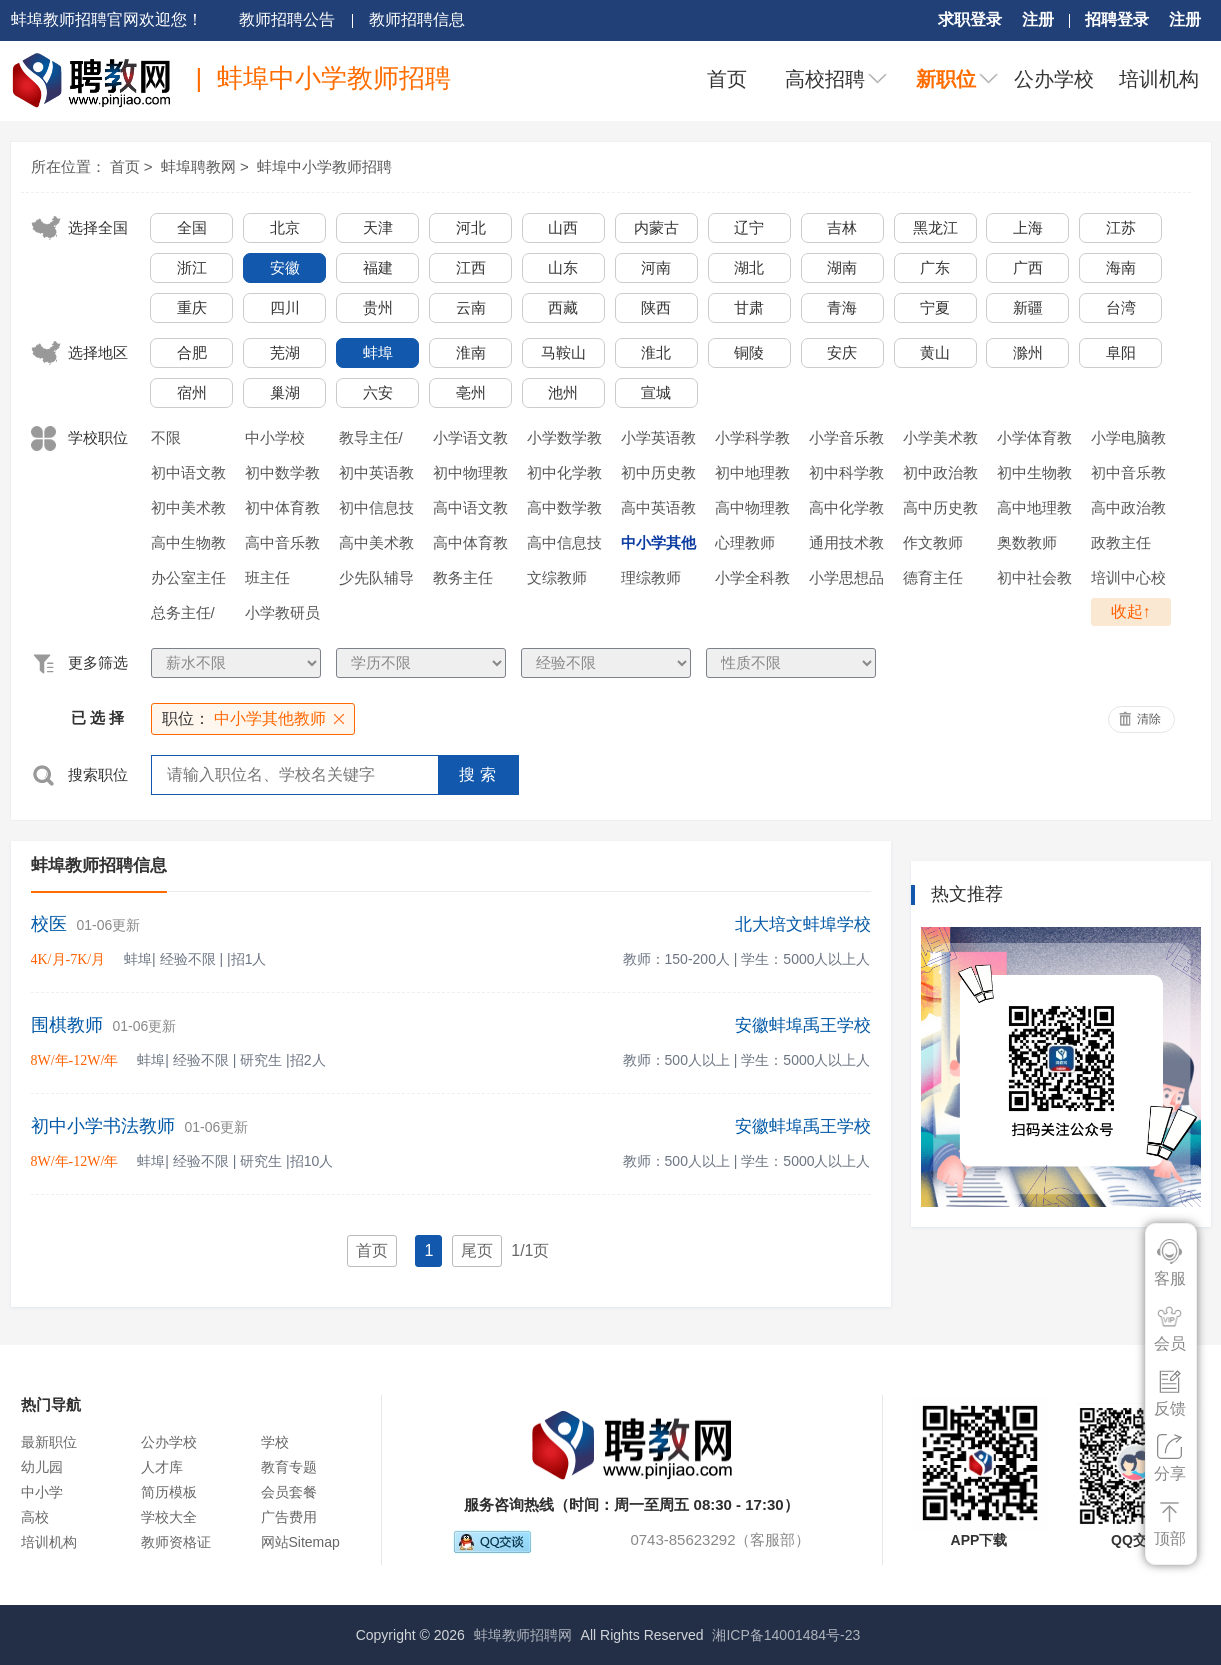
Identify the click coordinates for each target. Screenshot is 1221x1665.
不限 (166, 437)
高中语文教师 (470, 511)
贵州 (378, 307)
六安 (378, 392)
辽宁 (749, 227)
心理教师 (745, 542)
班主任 (267, 577)
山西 (563, 227)
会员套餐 (289, 1492)
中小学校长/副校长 (277, 441)
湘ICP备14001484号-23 (786, 1635)
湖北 (749, 267)
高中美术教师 (376, 546)
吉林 (842, 227)
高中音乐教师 (282, 546)
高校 (35, 1517)
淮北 (656, 352)
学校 (275, 1442)
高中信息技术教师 (564, 546)
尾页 (477, 1250)
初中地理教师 (752, 476)
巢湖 (285, 392)
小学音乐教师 (846, 441)
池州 (563, 392)
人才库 (162, 1467)
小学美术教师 (940, 441)
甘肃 (749, 307)
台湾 (1121, 307)
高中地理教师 (1034, 511)
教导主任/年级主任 (371, 441)
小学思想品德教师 (846, 581)
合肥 (192, 352)
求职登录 (970, 19)
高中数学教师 (564, 511)
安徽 (285, 267)
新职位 (946, 79)
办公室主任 (188, 577)
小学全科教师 (752, 581)
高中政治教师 (1128, 511)
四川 (285, 307)
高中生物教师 (188, 546)
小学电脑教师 (1128, 441)
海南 (1121, 267)
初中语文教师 (188, 476)
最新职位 (49, 1442)
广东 (935, 267)
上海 (1028, 227)
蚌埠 (378, 352)
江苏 (1121, 227)
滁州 (1028, 352)
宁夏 (935, 307)
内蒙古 (656, 227)
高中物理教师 (752, 511)
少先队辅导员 (376, 581)
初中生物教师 (1034, 476)
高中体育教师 (470, 546)
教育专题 (289, 1467)
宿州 (192, 392)
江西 (471, 267)
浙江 (192, 267)
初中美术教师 (188, 511)
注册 (1038, 19)
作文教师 (933, 542)
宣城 (656, 392)
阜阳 (1121, 352)
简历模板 (169, 1492)
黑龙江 (935, 227)
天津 (378, 227)
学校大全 (169, 1517)
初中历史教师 (658, 476)
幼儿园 (42, 1467)
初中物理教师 (470, 476)
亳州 (471, 392)
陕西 (656, 307)
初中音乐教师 (1128, 476)
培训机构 (1159, 79)
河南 (656, 267)
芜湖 (285, 352)
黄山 (935, 352)
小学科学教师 (752, 441)
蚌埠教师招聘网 (523, 1635)
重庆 (192, 307)
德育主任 (933, 577)
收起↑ (1131, 611)
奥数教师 (1027, 542)
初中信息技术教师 (376, 511)
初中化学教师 (564, 476)
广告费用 (289, 1517)
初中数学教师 (282, 476)
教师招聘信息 (417, 19)
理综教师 (651, 577)
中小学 (42, 1492)
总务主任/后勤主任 (183, 616)
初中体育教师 (282, 511)
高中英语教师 (658, 511)
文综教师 (557, 577)
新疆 (1028, 307)
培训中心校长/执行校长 (1128, 581)
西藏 (563, 307)
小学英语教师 (658, 441)
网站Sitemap (300, 1542)
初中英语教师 (376, 476)
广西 (1028, 267)
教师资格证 (176, 1542)
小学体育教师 (1034, 441)
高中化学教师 (846, 511)
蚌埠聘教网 (198, 166)
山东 (563, 267)
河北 (471, 227)
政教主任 (1121, 542)
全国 (192, 227)
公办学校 (1054, 79)
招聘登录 (1117, 19)
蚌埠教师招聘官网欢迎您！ (107, 19)
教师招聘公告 (287, 19)
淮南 (471, 352)
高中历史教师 (940, 511)
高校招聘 (825, 79)
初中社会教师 (1034, 581)
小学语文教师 (470, 441)
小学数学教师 (564, 441)
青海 (842, 307)
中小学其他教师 (658, 546)
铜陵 (749, 352)
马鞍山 (563, 352)
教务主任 (463, 577)
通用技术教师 (846, 546)
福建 (378, 267)
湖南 (842, 267)
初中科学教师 (846, 476)
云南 (471, 307)
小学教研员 (282, 612)
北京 (285, 227)
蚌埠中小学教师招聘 (324, 166)
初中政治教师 (940, 476)
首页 (727, 79)
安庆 (842, 352)
